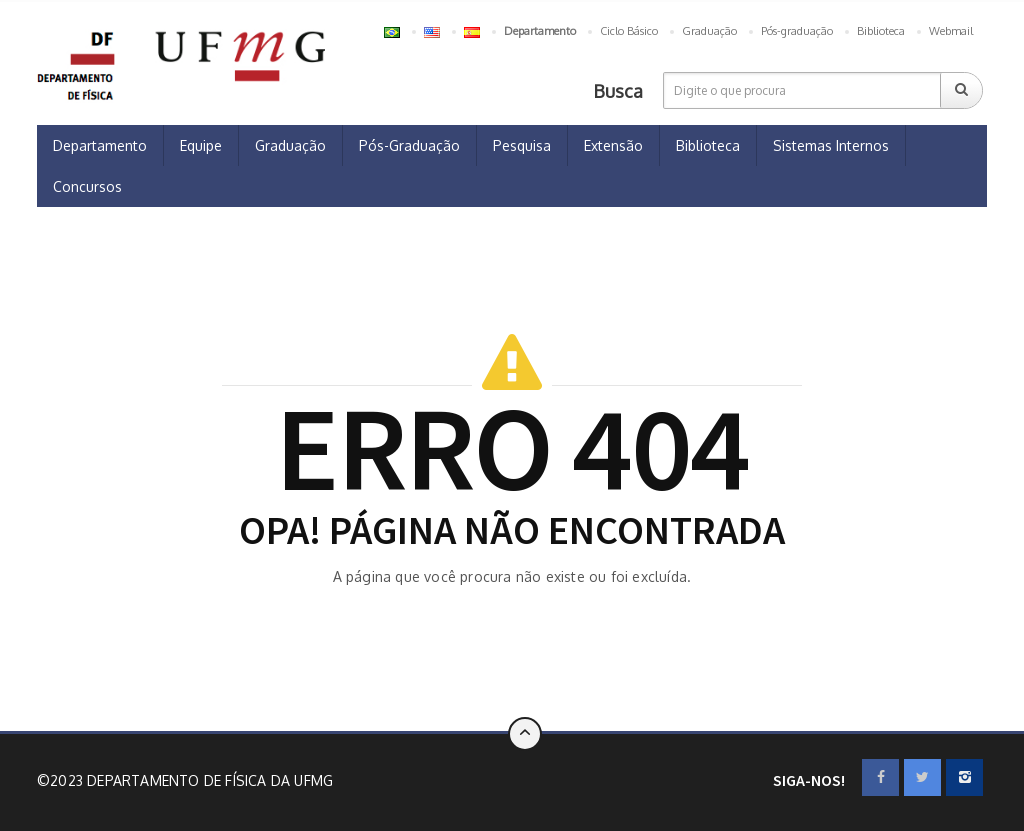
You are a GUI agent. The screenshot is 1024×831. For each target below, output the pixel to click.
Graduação (709, 31)
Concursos (87, 186)
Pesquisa (522, 145)
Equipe (201, 145)
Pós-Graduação (409, 145)
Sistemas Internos (831, 145)
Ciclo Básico (629, 31)
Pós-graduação (797, 31)
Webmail (951, 31)
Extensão (613, 145)
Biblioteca (881, 31)
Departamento (100, 145)
